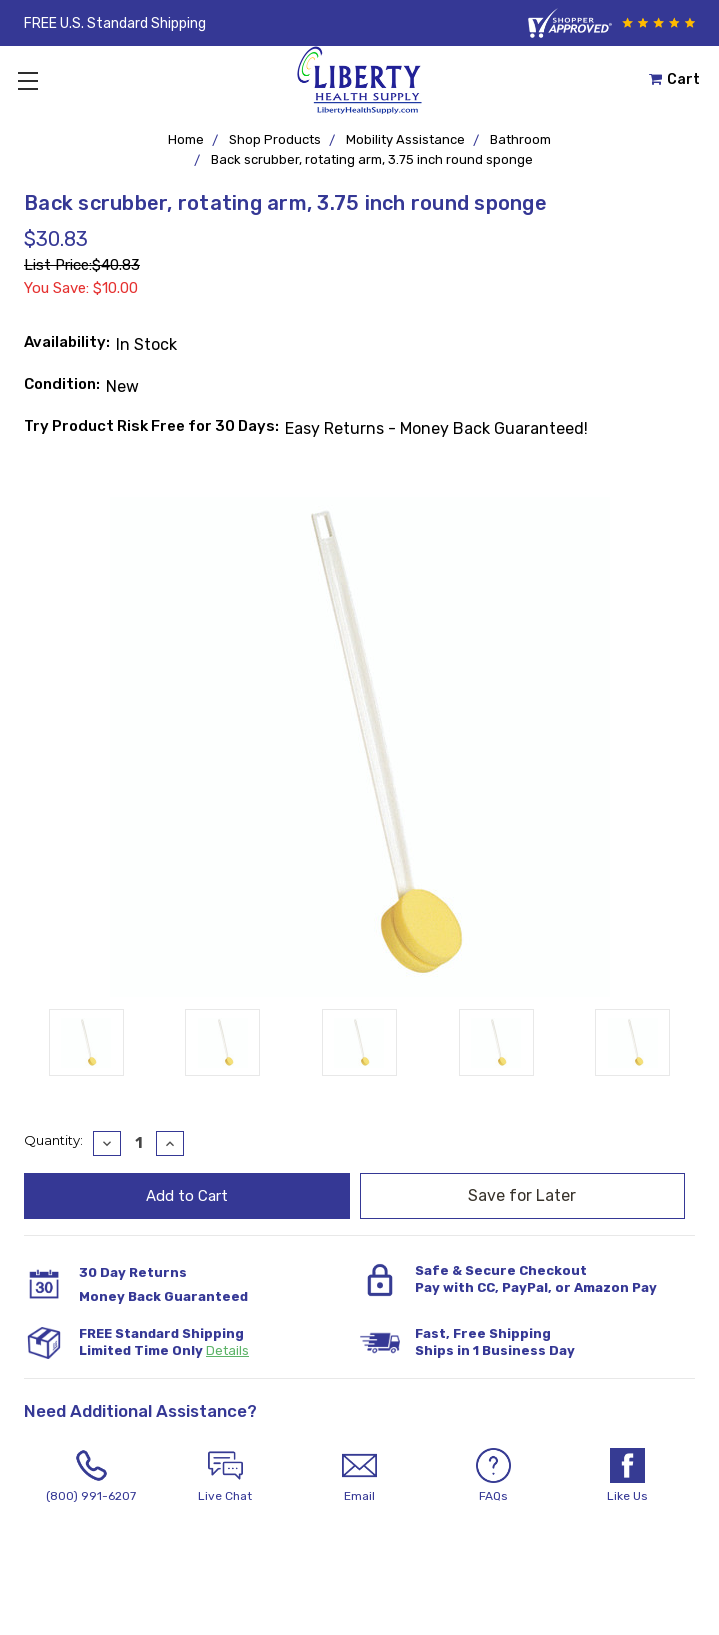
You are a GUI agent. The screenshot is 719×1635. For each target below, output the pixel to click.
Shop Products (275, 139)
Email (359, 1475)
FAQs (494, 1475)
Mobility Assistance (405, 139)
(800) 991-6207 (91, 1475)
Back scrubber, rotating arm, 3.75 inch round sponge (372, 159)
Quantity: (53, 1140)
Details (227, 1350)
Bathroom (520, 139)
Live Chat (225, 1475)
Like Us (628, 1475)
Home (186, 139)
